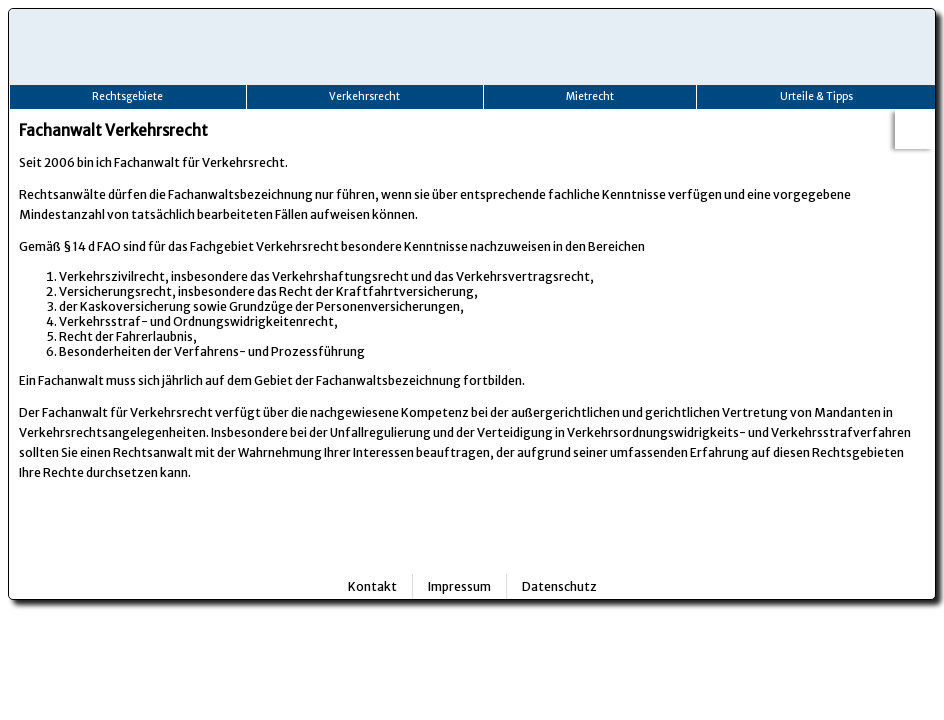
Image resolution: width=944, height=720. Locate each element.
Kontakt (372, 586)
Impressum (459, 586)
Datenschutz (559, 586)
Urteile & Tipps (816, 96)
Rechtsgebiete (127, 96)
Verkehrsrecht (364, 96)
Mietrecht (590, 96)
